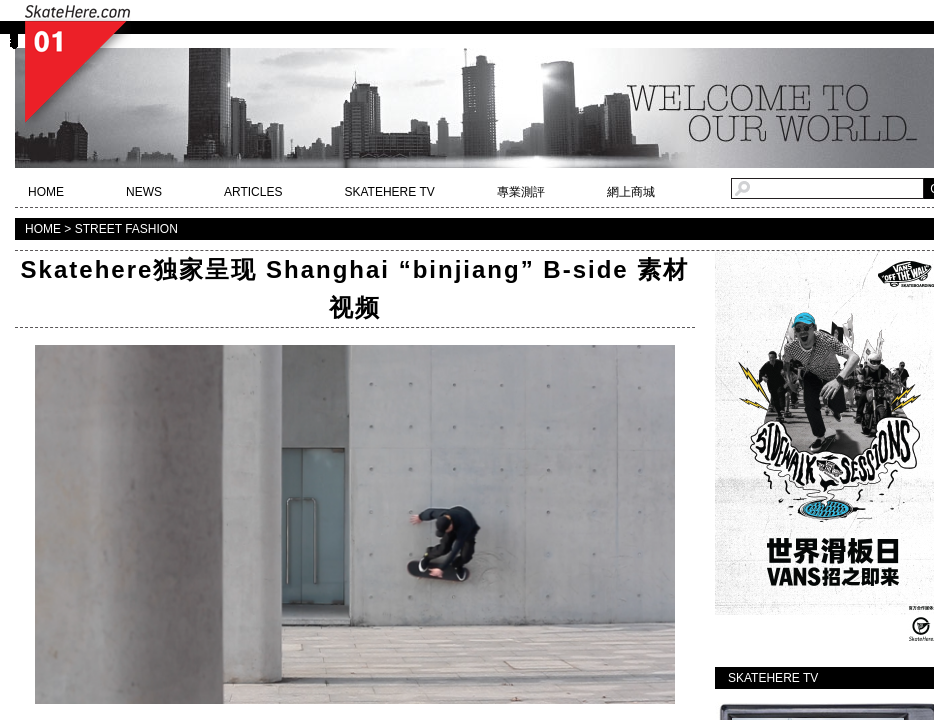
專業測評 (521, 192)
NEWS (144, 192)
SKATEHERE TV (389, 192)
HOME (46, 192)
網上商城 (631, 192)
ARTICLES (253, 192)
